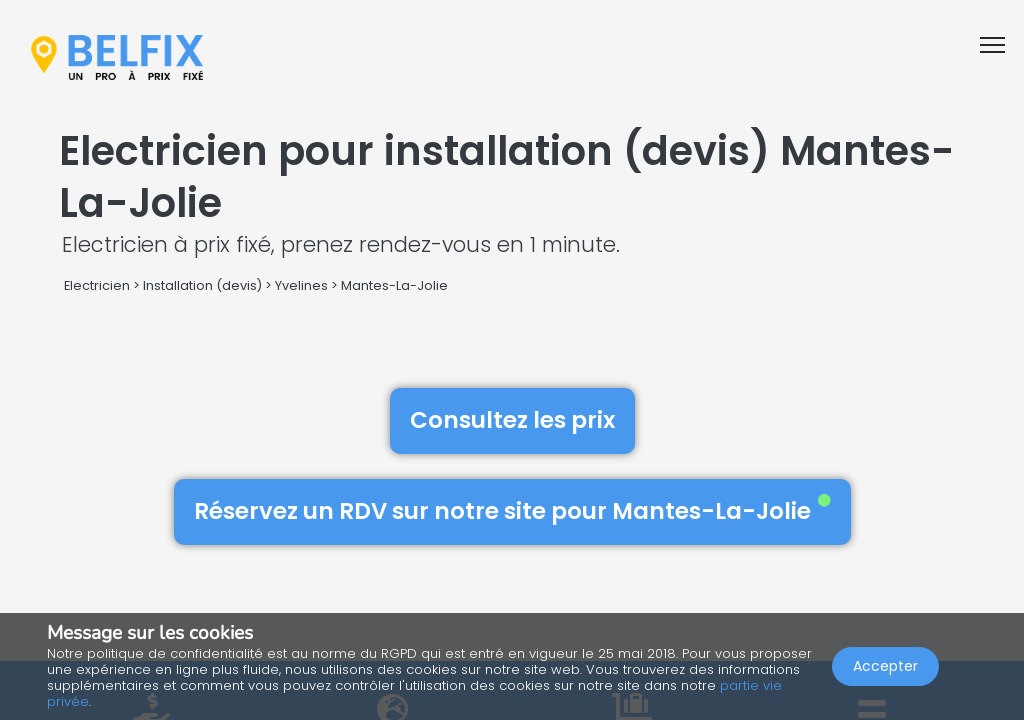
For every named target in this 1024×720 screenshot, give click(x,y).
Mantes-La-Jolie (394, 285)
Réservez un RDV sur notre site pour (512, 511)
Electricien (97, 285)
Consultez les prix (512, 420)
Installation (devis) (202, 285)
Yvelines (301, 285)
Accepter (885, 666)
